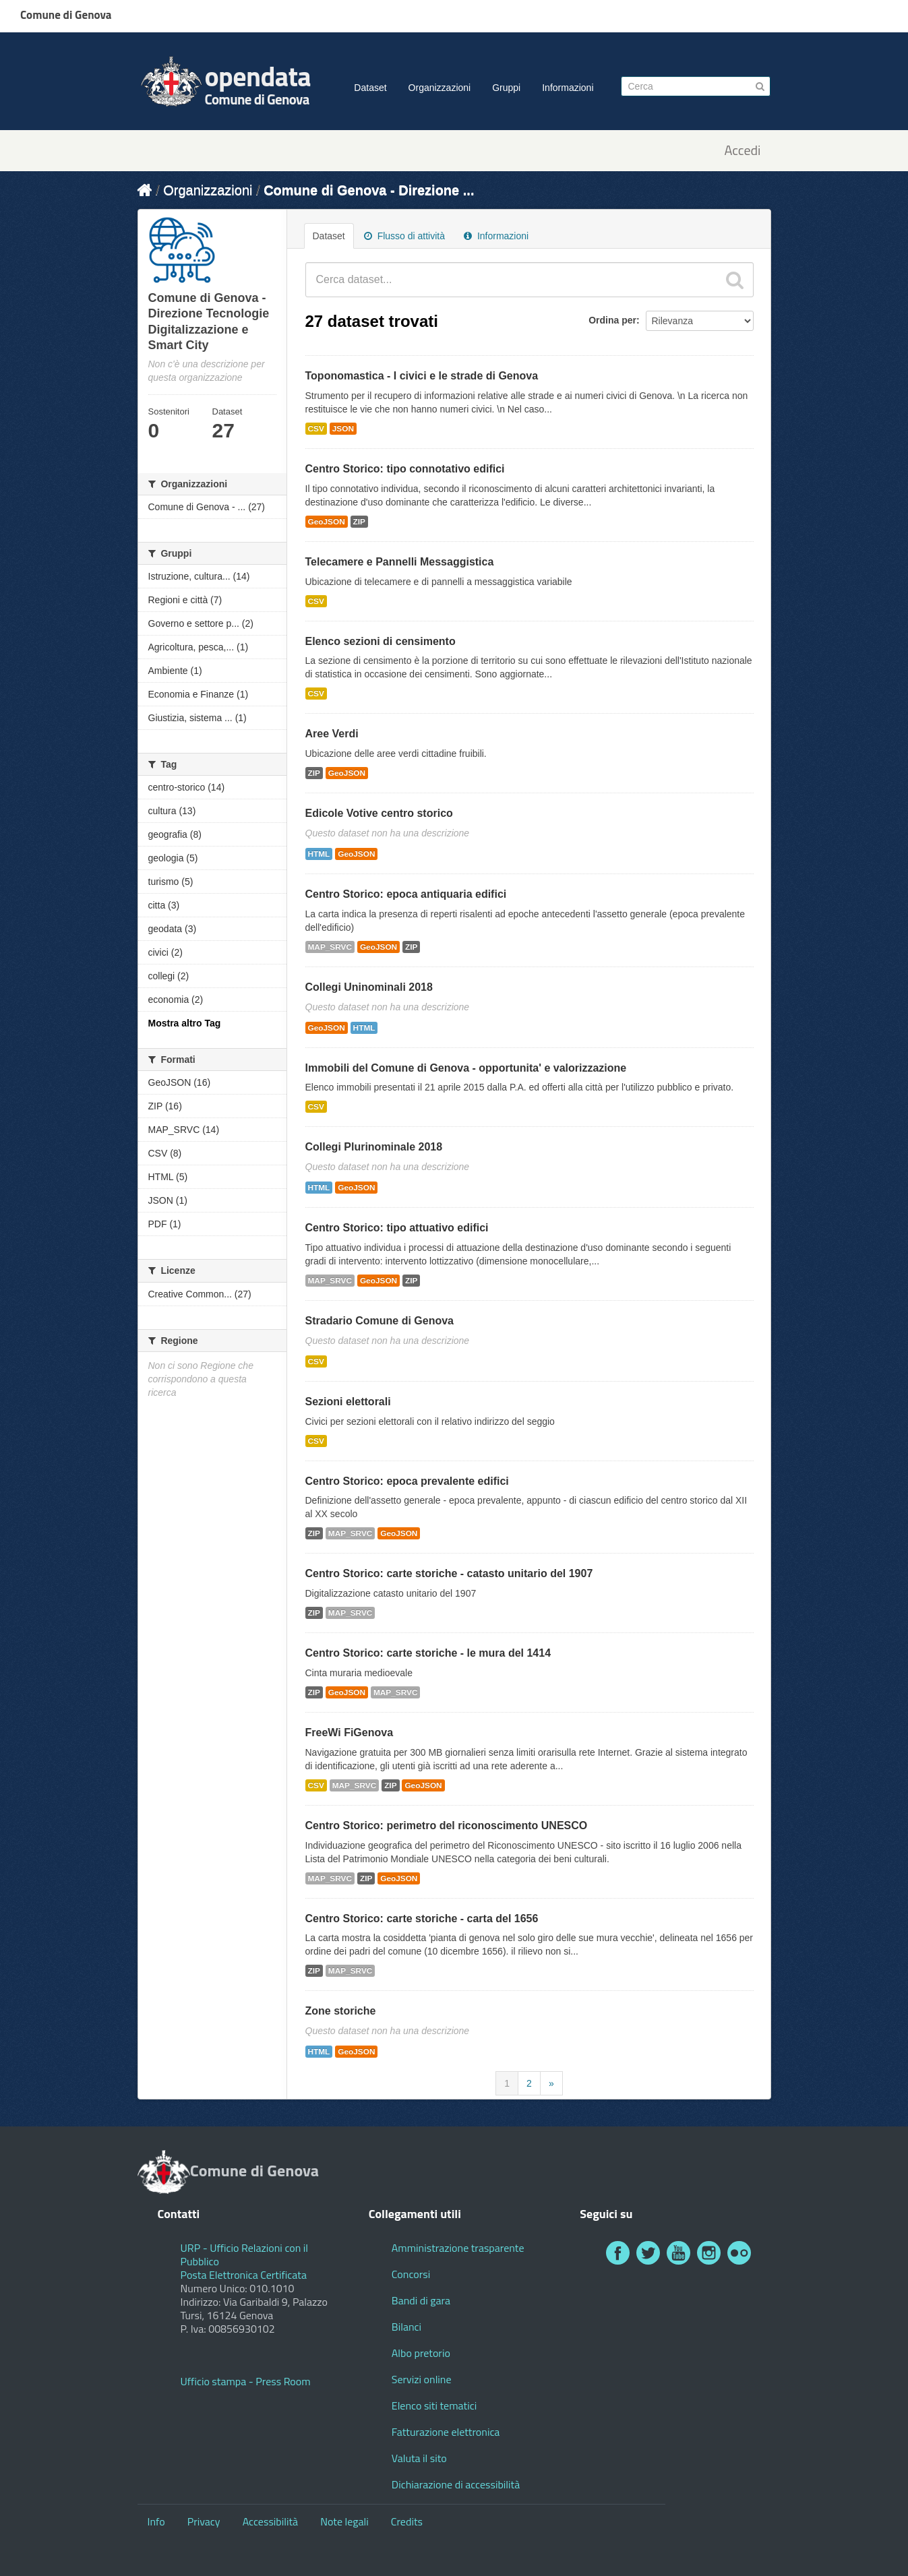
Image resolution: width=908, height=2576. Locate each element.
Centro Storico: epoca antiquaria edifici (406, 894)
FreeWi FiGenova (349, 1732)
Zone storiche (340, 2011)
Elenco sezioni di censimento (380, 641)
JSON (343, 428)
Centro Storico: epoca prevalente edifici (407, 1481)
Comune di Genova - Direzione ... (369, 190)
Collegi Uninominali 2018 (369, 987)
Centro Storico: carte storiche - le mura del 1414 (428, 1653)
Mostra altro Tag (184, 1023)
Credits (407, 2521)
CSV (316, 428)
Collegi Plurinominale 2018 (374, 1147)
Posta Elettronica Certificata (244, 2275)
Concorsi (411, 2274)
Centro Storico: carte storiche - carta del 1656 (422, 1918)
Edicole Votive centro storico (379, 813)
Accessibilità (270, 2521)
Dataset (370, 87)
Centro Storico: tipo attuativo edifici (397, 1227)
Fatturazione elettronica (446, 2432)
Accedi (742, 150)
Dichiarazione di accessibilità (456, 2484)
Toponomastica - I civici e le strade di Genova (422, 375)
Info (156, 2521)
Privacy (203, 2521)
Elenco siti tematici (434, 2405)
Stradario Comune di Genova (379, 1320)
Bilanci (406, 2327)
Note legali (344, 2521)
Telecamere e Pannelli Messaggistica (399, 562)
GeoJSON (326, 521)
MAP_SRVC (330, 947)
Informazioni (567, 87)
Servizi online (422, 2379)
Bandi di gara (421, 2300)
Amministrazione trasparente (458, 2248)
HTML (319, 854)
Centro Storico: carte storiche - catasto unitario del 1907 (449, 1573)
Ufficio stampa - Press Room (246, 2381)
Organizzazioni (439, 87)
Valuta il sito (419, 2458)
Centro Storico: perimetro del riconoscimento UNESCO (446, 1825)
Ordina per (612, 320)
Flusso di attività (404, 236)
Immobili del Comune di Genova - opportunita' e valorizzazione (466, 1068)
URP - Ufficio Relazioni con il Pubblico (245, 2254)
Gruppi (506, 87)
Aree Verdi (332, 733)
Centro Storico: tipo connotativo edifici (405, 468)
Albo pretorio (421, 2353)
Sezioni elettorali (348, 1401)
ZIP (359, 521)
